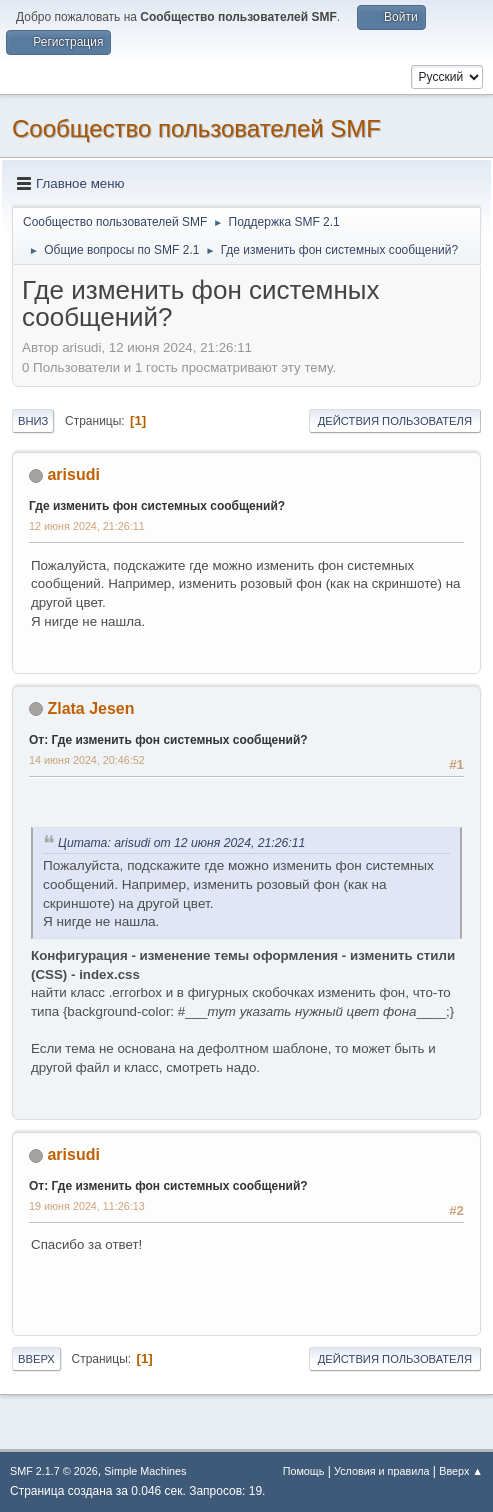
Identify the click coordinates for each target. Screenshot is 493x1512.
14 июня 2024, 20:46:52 (87, 760)
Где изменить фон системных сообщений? (157, 506)
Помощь (304, 1471)
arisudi (73, 474)
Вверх (36, 1359)
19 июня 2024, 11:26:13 (87, 1206)
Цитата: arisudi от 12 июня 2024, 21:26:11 (181, 843)
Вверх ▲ (461, 1471)
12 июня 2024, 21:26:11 (87, 526)
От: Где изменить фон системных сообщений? (168, 740)
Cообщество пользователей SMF (196, 128)
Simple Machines (145, 1471)
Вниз (33, 421)
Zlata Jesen (90, 708)
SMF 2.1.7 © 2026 (54, 1471)
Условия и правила (381, 1471)
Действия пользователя (395, 421)
